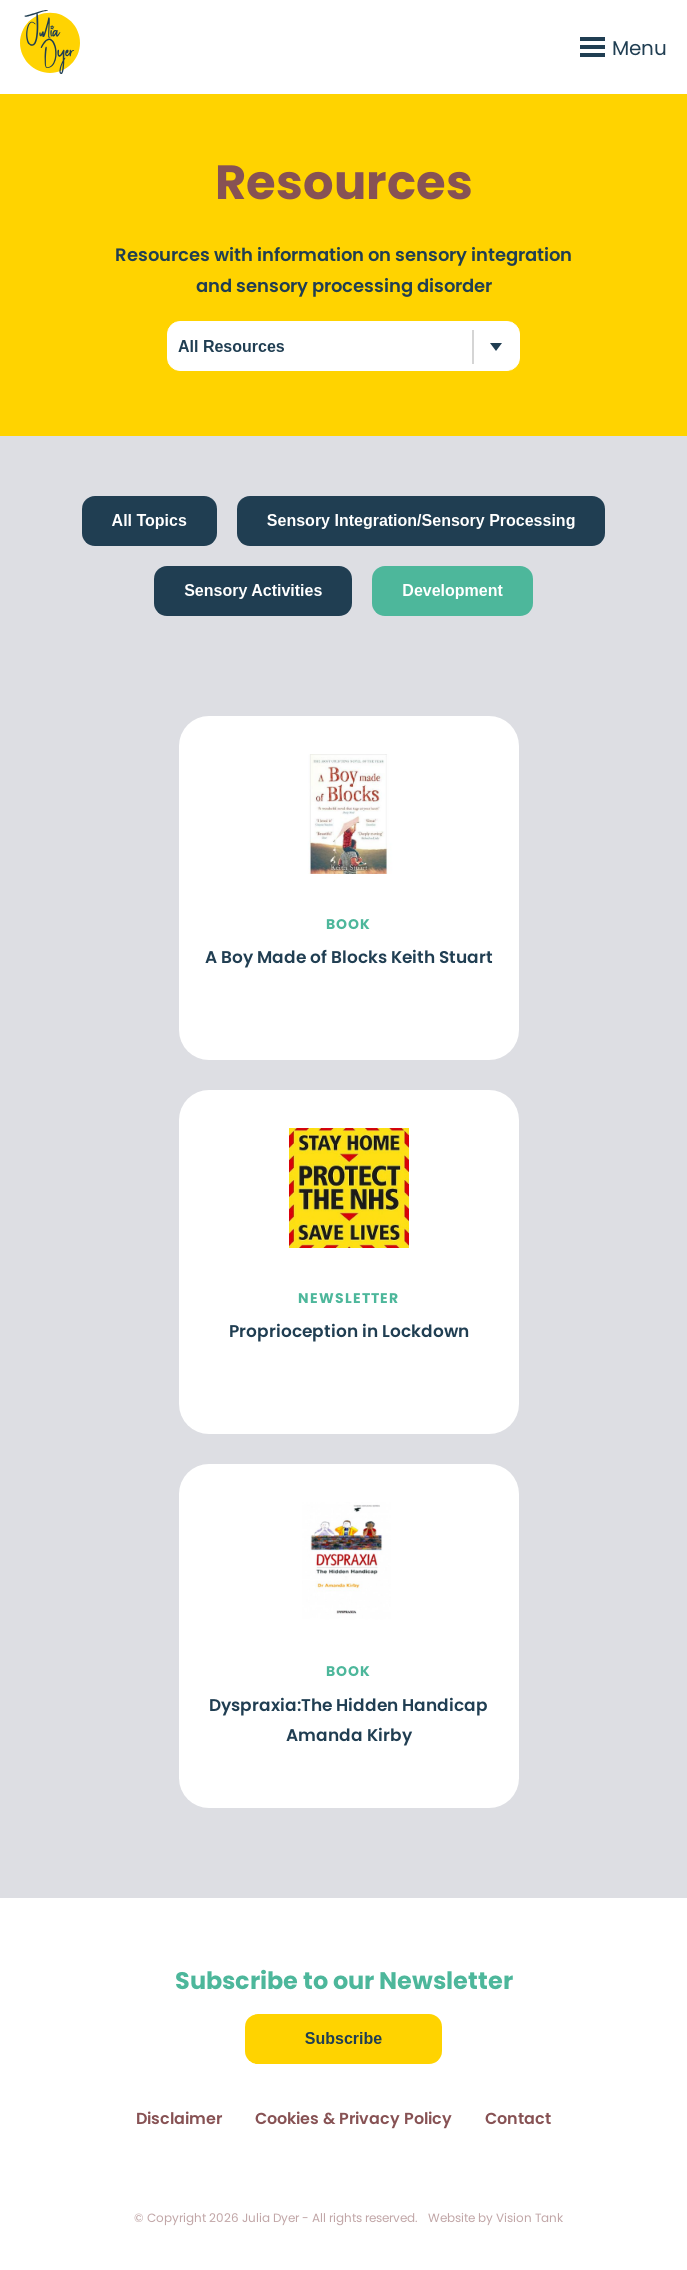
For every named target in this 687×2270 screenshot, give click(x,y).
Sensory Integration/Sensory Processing (421, 521)
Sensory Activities (253, 591)
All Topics (149, 521)
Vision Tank (529, 2217)
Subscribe (343, 2038)
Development (452, 591)
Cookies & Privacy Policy (353, 2118)
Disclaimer (179, 2118)
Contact (518, 2118)
